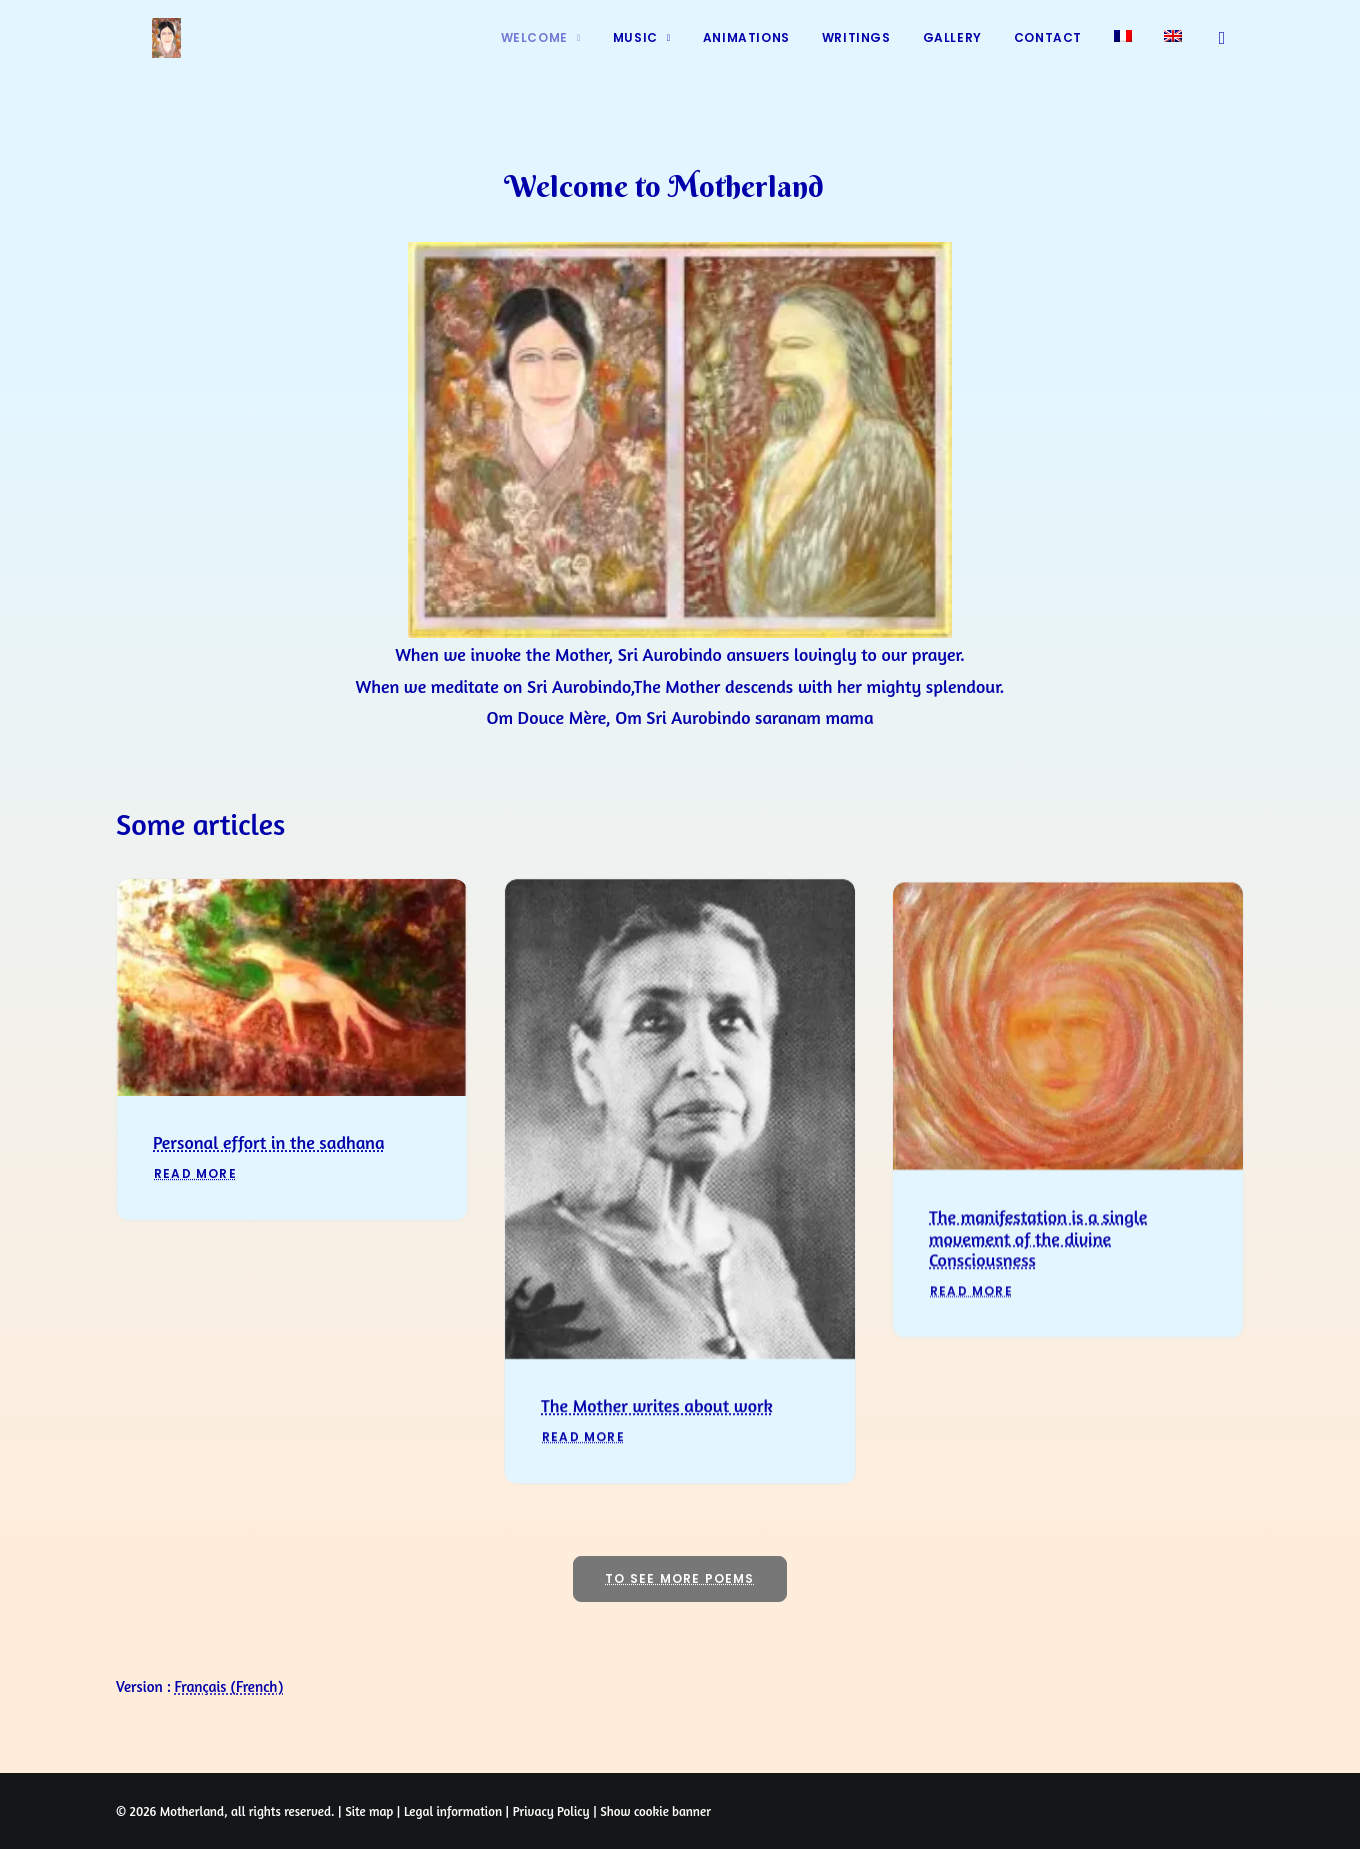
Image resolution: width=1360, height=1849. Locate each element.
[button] (1226, 53)
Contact (1048, 52)
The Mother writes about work (657, 1443)
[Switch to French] (1123, 51)
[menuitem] (541, 53)
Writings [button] (856, 52)
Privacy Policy (551, 1811)
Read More (195, 1207)
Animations (746, 52)
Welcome (541, 52)
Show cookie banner (655, 1811)
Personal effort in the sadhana (269, 1176)
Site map (369, 1811)
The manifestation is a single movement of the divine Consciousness (1038, 1306)
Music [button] (642, 52)
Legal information (453, 1811)
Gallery (952, 52)
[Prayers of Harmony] (141, 53)
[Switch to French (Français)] (229, 1686)
